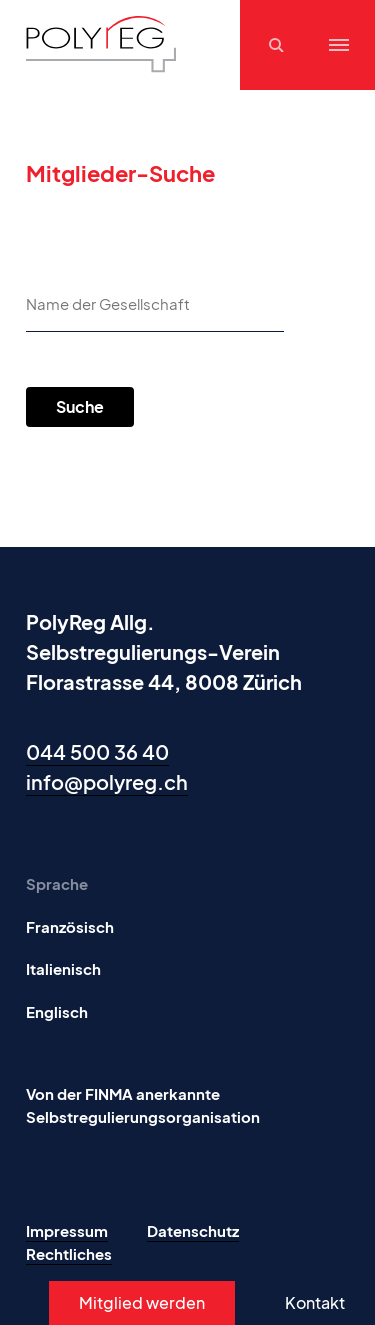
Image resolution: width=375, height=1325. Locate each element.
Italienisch (63, 968)
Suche (80, 406)
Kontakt (315, 1302)
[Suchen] (279, 45)
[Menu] (339, 45)
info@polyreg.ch (107, 781)
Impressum (67, 1230)
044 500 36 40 (97, 751)
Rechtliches (69, 1253)
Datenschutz (193, 1230)
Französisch (70, 926)
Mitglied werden (142, 1302)
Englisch (57, 1011)
